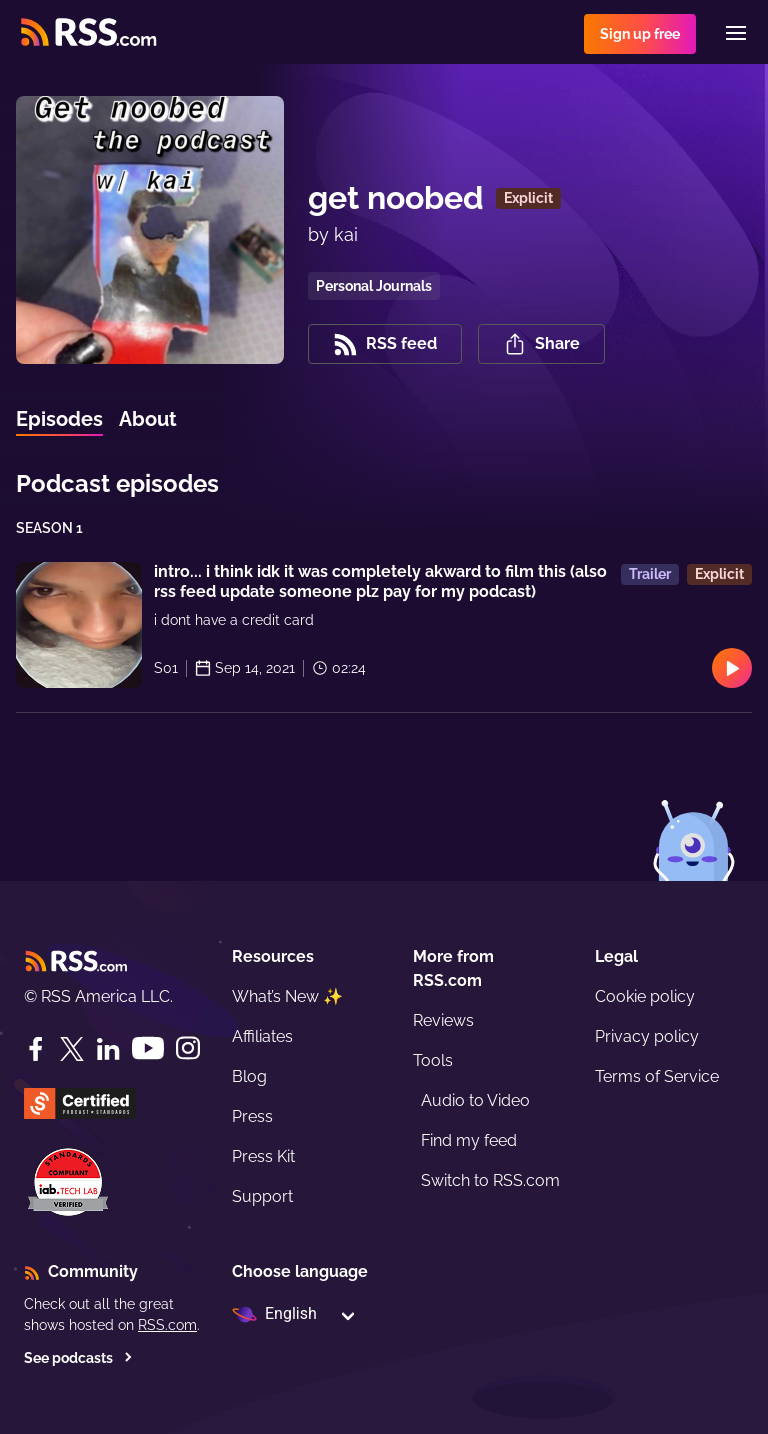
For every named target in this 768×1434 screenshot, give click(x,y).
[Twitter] (72, 1049)
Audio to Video (475, 1100)
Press (252, 1116)
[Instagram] (188, 1048)
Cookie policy (645, 996)
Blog (249, 1076)
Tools (433, 1060)
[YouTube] (148, 1048)
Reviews (443, 1020)
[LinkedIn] (108, 1049)
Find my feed (469, 1140)
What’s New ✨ (287, 996)
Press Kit (263, 1156)
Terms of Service (657, 1076)
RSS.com (167, 1325)
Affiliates (262, 1036)
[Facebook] (36, 1049)
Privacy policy (647, 1036)
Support (262, 1196)
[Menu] (736, 33)
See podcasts (78, 1358)
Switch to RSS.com (490, 1180)
